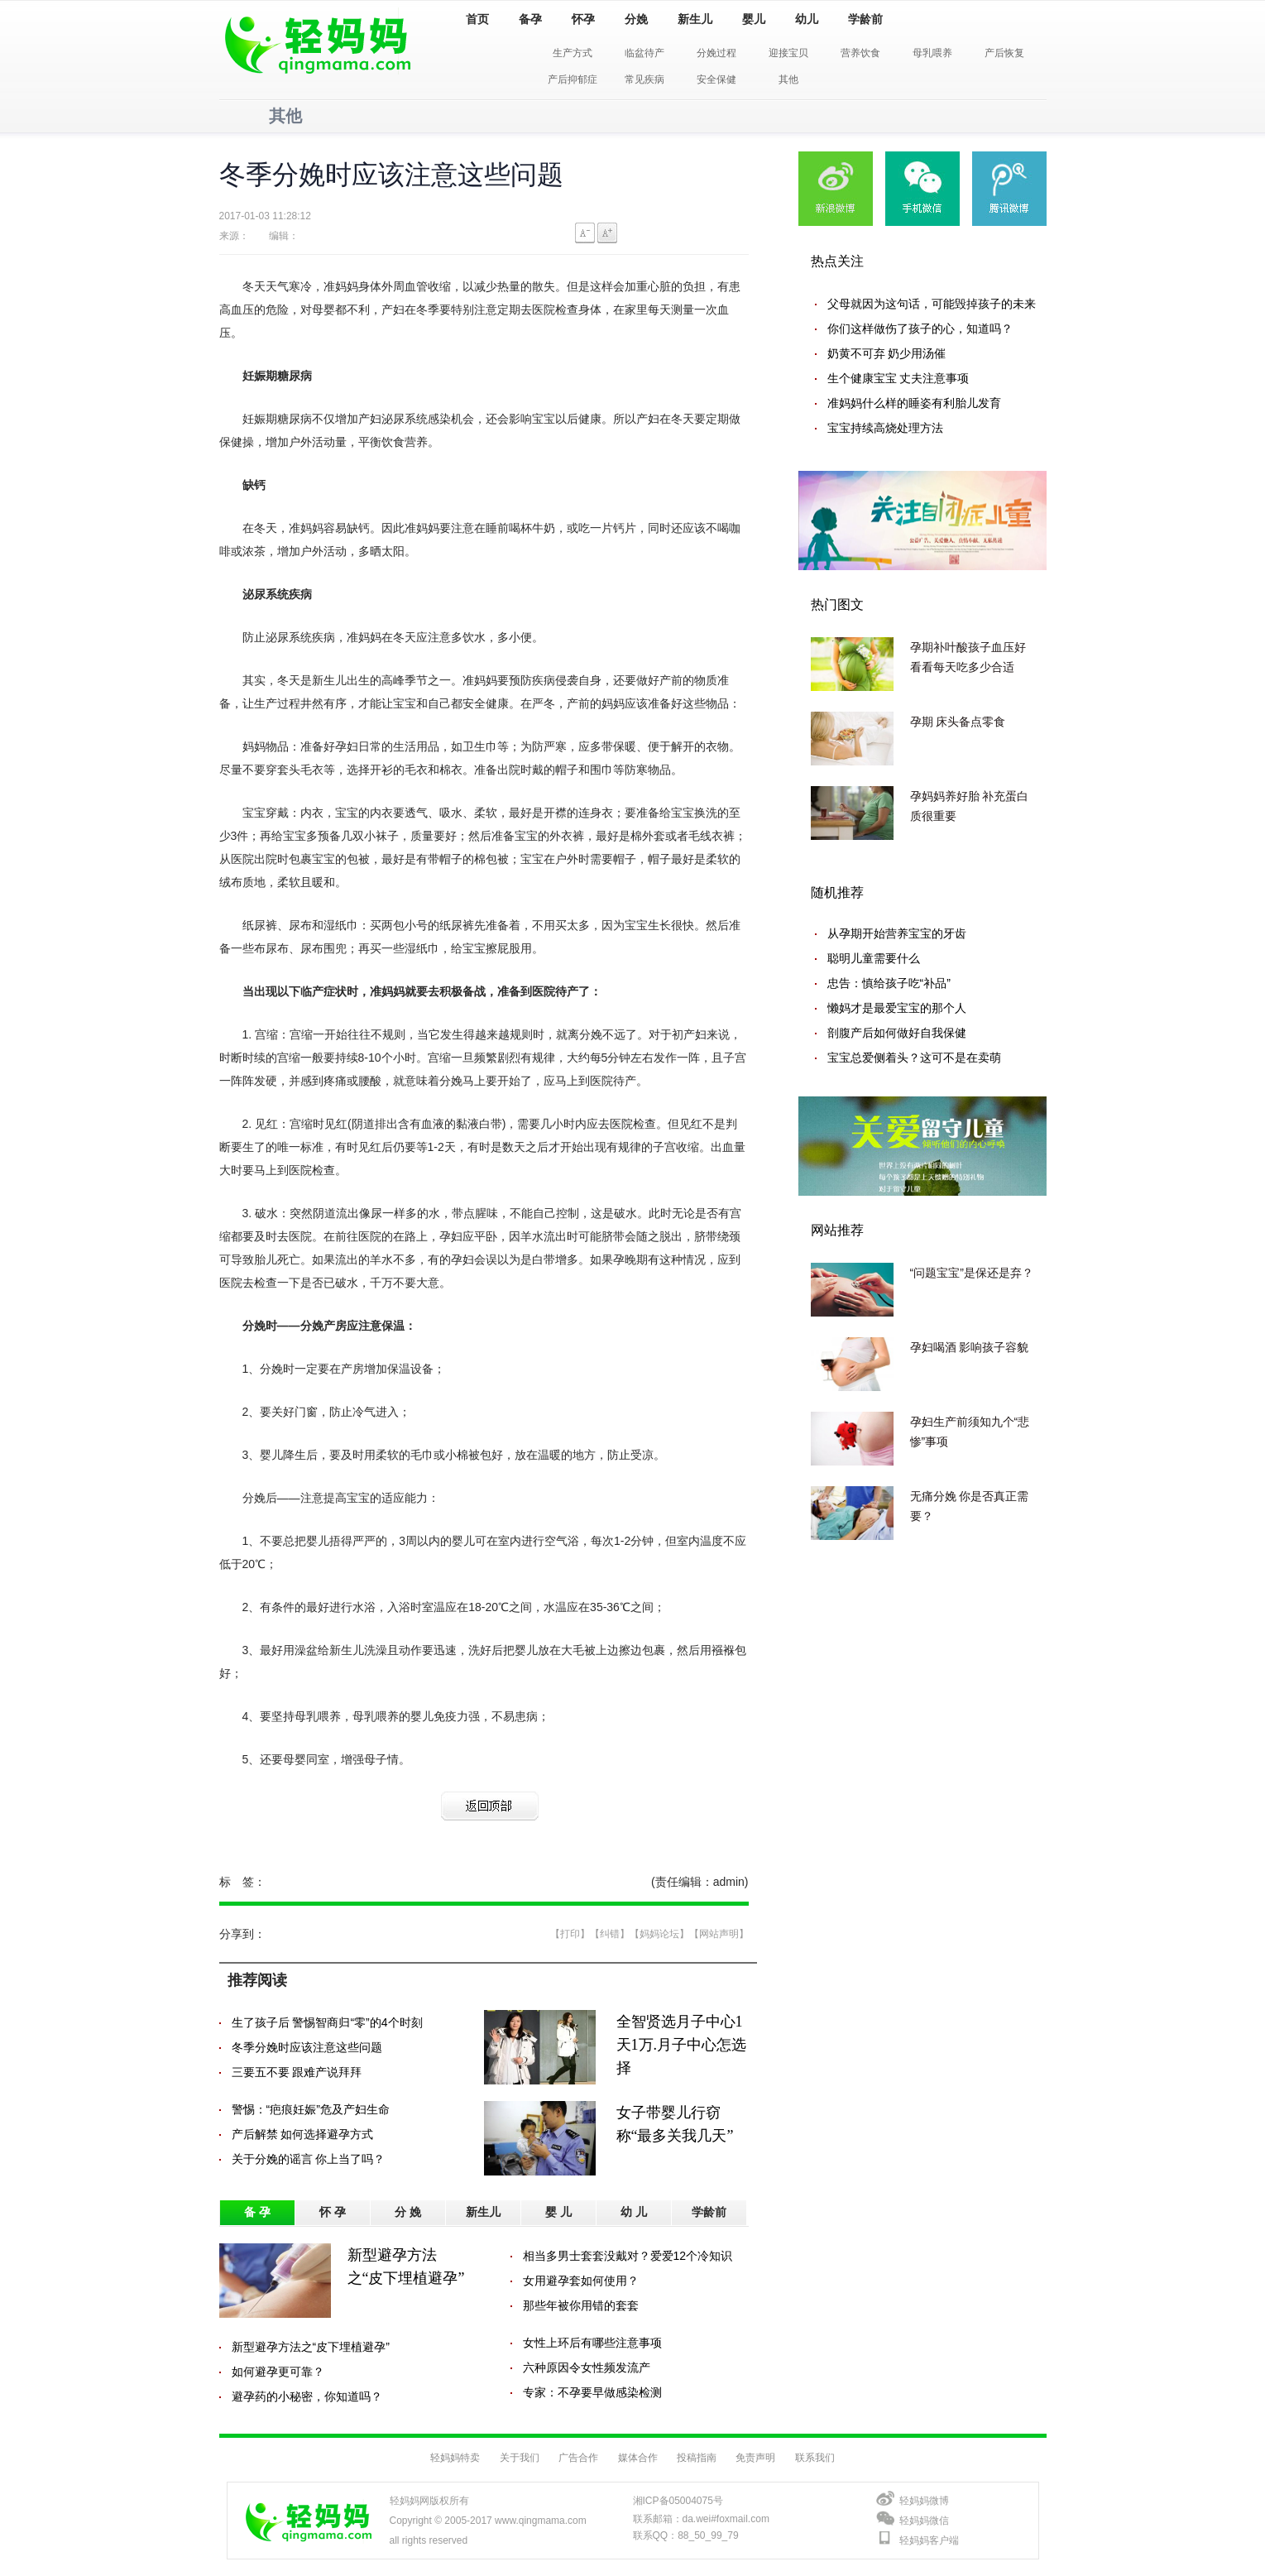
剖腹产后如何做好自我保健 (896, 1032)
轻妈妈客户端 (929, 2540)
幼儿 (806, 19)
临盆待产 (644, 53)
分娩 (636, 19)
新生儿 (695, 19)
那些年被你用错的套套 (581, 2305)
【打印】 (570, 1934)
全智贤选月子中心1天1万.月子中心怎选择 (681, 2044)
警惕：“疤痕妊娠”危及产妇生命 (311, 2109)
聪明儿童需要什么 (873, 958)
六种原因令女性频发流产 (586, 2367)
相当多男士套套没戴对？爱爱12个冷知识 (628, 2255)
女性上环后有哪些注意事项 (592, 2342)
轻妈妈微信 (924, 2520)
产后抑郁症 (572, 79)
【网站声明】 (719, 1934)
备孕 (530, 19)
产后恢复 (1004, 53)
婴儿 (753, 19)
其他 (788, 79)
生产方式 (572, 53)
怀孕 (583, 19)
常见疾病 (644, 79)
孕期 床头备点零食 (958, 721)
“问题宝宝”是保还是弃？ (971, 1272)
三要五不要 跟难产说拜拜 (297, 2072)
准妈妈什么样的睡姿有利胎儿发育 (914, 403)
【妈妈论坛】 (659, 1934)
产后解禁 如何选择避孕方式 (303, 2134)
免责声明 (755, 2457)
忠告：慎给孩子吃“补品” (889, 983)
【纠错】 (610, 1934)
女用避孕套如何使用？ (581, 2280)
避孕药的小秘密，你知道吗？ (307, 2396)
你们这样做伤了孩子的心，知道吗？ (920, 328)
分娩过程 (716, 53)
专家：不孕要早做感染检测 (592, 2392)
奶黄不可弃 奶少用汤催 (886, 353)
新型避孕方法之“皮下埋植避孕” (311, 2346)
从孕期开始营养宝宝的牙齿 (896, 933)
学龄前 (865, 19)
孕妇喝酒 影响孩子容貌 (969, 1347)
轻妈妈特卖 (455, 2457)
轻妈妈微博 (924, 2500)
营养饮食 (860, 53)
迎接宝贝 (788, 53)
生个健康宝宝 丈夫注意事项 (898, 378)
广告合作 (578, 2457)
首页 (477, 19)
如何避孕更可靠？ (278, 2371)
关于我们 (519, 2457)
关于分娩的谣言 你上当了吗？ (309, 2159)
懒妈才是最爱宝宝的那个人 (896, 1008)
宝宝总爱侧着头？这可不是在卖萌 (914, 1057)
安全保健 (716, 79)
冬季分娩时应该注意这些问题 (307, 2047)
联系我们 (815, 2457)
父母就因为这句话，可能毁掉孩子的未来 (931, 303)
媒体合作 (638, 2457)
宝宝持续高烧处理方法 (885, 427)
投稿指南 (696, 2457)
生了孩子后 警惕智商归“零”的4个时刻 (327, 2022)
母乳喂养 (932, 53)
